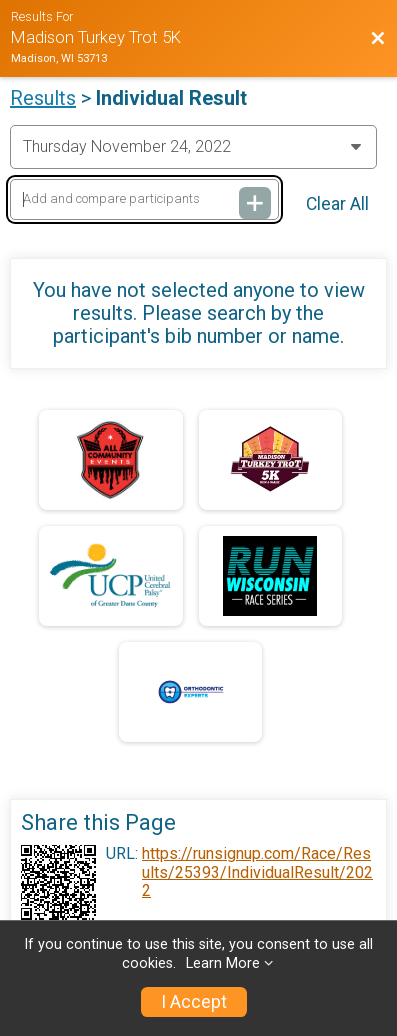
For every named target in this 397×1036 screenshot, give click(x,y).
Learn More (223, 963)
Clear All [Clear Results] (337, 204)
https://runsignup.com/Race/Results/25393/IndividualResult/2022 (257, 872)
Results (43, 98)
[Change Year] (193, 147)
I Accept (194, 1002)
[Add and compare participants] (144, 199)
